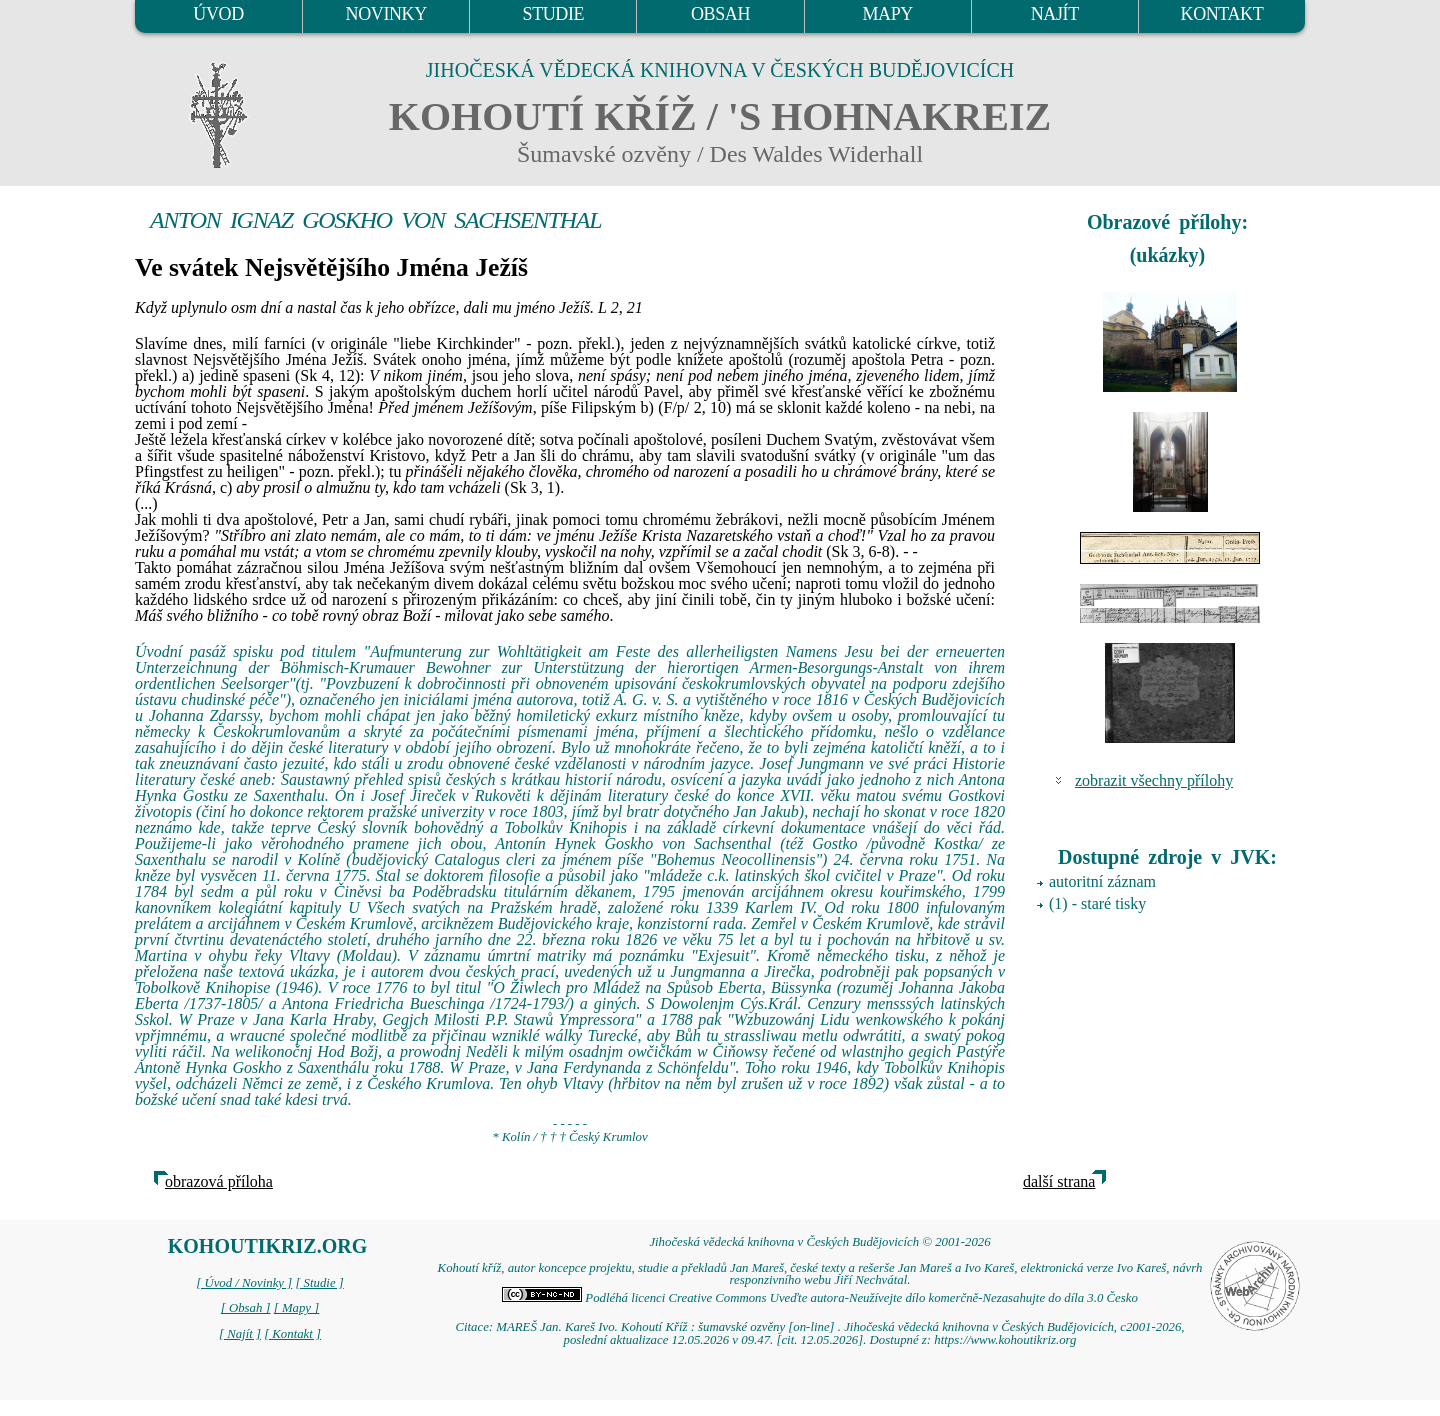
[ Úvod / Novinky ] (244, 1283)
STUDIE (554, 14)
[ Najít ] (240, 1334)
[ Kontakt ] (292, 1334)
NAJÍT (1055, 14)
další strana (1059, 1181)
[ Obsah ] (246, 1308)
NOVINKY (386, 14)
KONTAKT (1222, 14)
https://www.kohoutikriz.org (1005, 1340)
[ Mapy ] (297, 1308)
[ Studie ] (319, 1283)
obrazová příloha (219, 1181)
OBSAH (720, 14)
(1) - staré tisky (1097, 903)
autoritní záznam (1102, 881)
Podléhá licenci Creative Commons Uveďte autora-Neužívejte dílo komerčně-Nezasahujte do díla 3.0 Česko (820, 1298)
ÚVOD (218, 14)
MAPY (887, 14)
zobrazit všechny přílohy (1154, 780)
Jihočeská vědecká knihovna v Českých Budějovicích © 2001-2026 (819, 1242)
